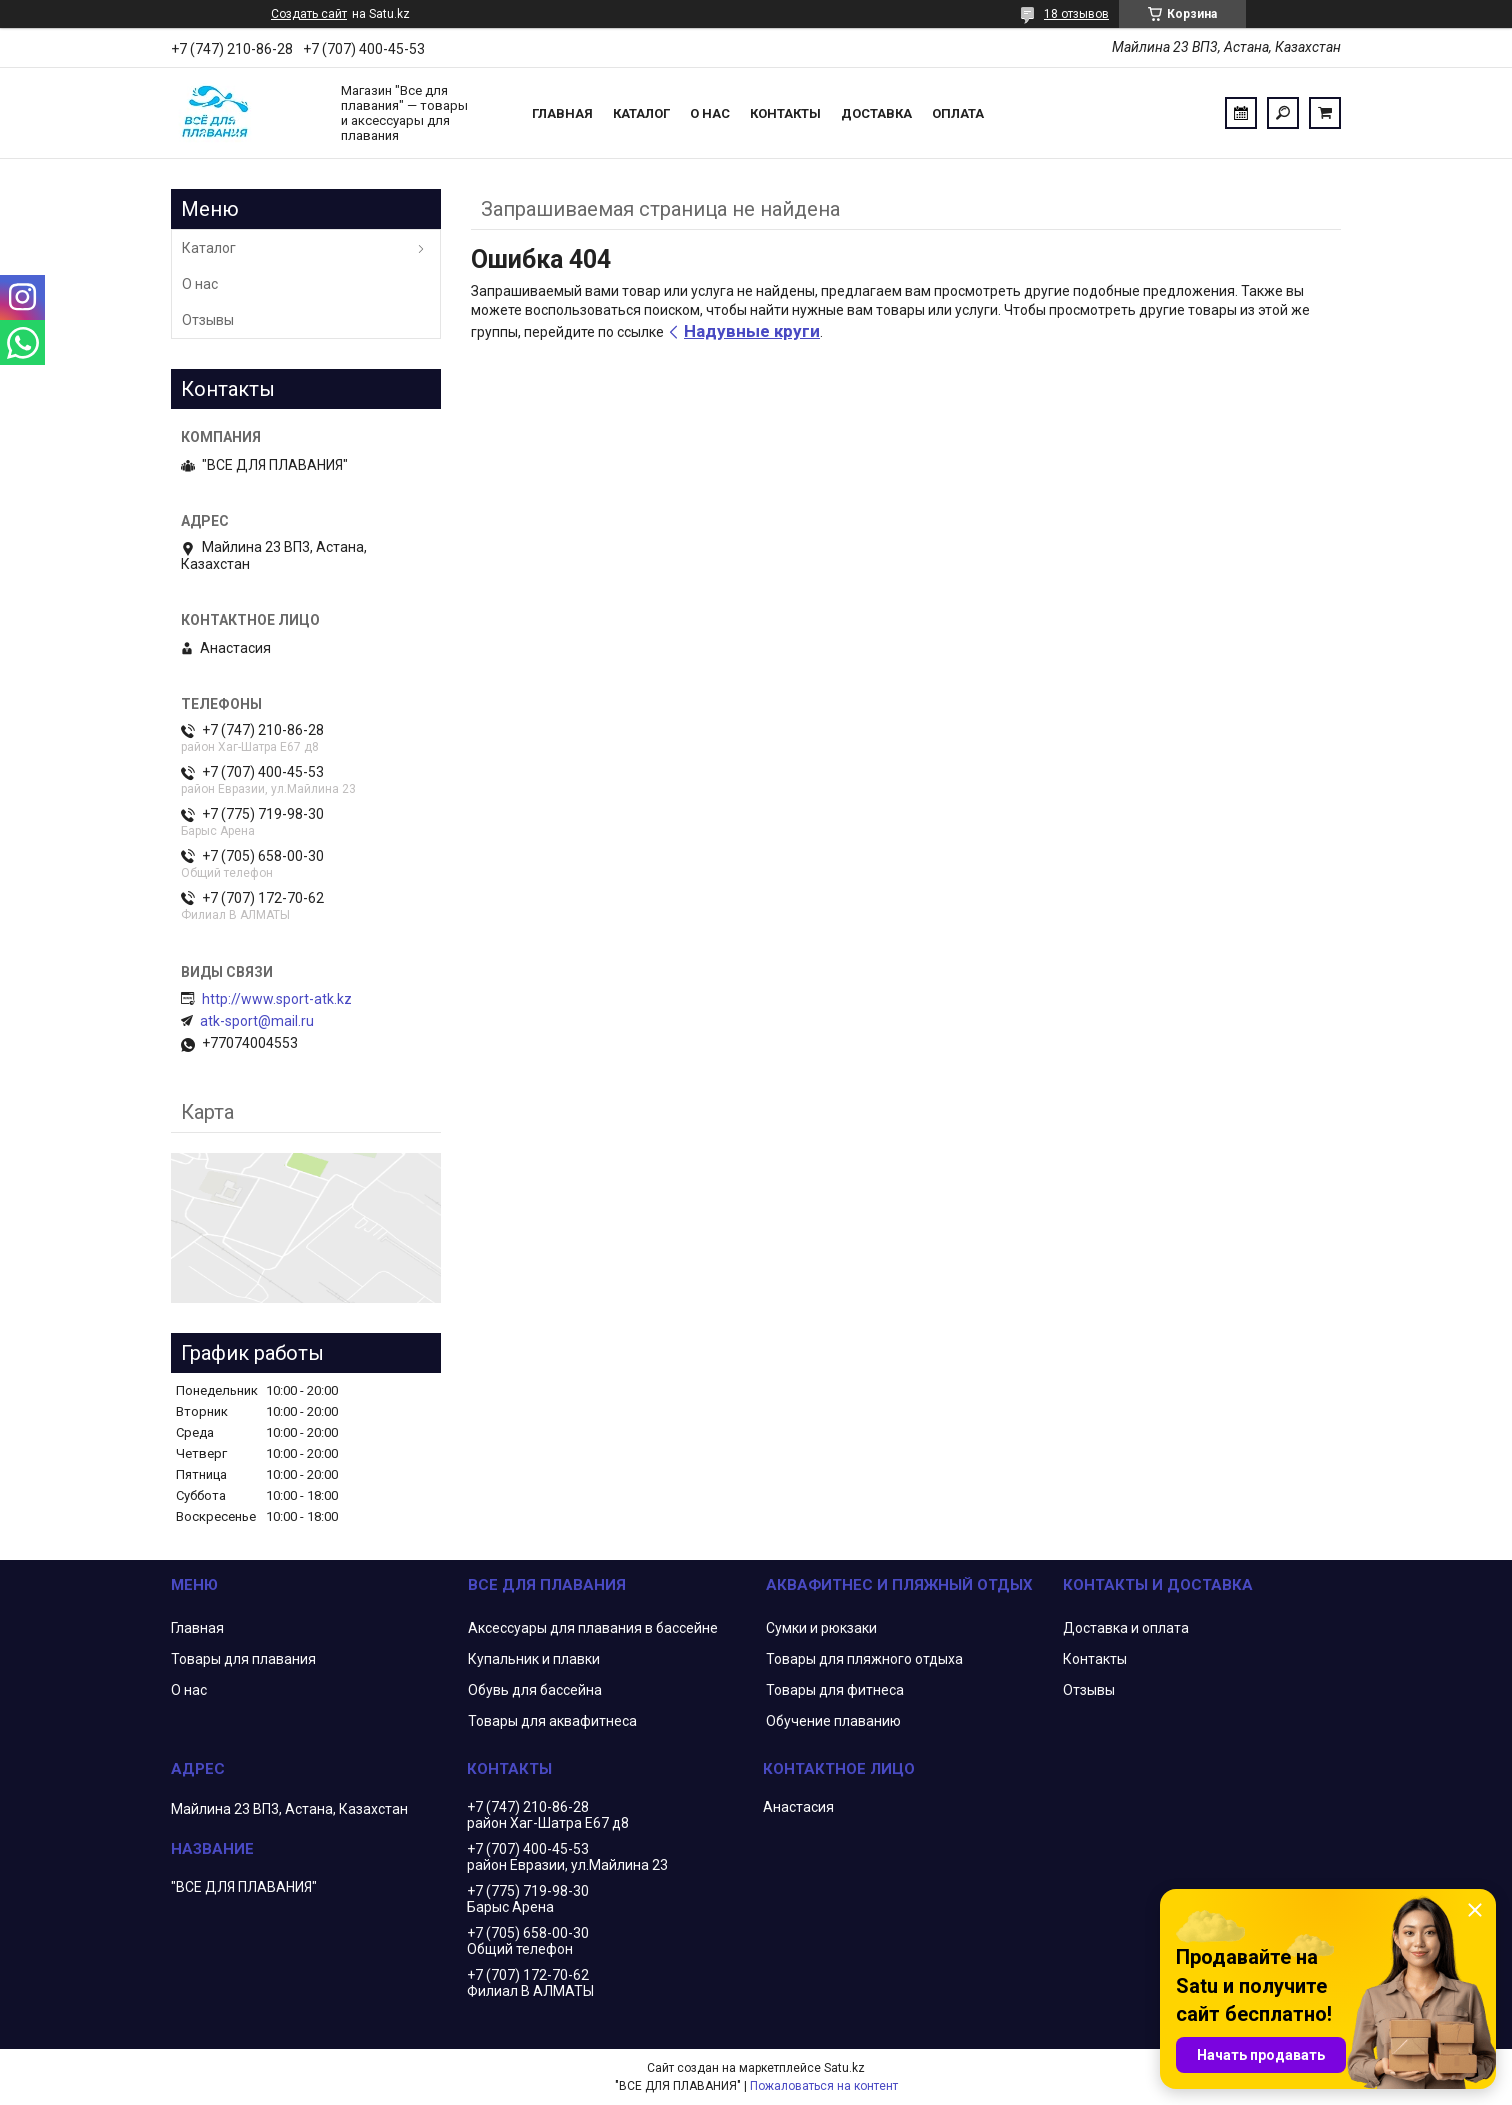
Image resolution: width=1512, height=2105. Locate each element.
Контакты (785, 113)
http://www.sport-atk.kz (277, 999)
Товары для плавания (243, 1659)
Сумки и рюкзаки (821, 1628)
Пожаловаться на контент (824, 2086)
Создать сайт (309, 14)
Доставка (876, 113)
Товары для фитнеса (835, 1690)
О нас (710, 113)
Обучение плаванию (833, 1721)
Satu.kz (844, 2068)
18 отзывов (1076, 14)
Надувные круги (752, 331)
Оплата (958, 113)
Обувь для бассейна (535, 1690)
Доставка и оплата (1126, 1628)
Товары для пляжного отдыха (864, 1659)
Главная (562, 113)
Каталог (641, 113)
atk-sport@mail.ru (257, 1021)
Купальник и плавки (534, 1659)
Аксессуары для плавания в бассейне (593, 1628)
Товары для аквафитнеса (552, 1721)
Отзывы (208, 320)
